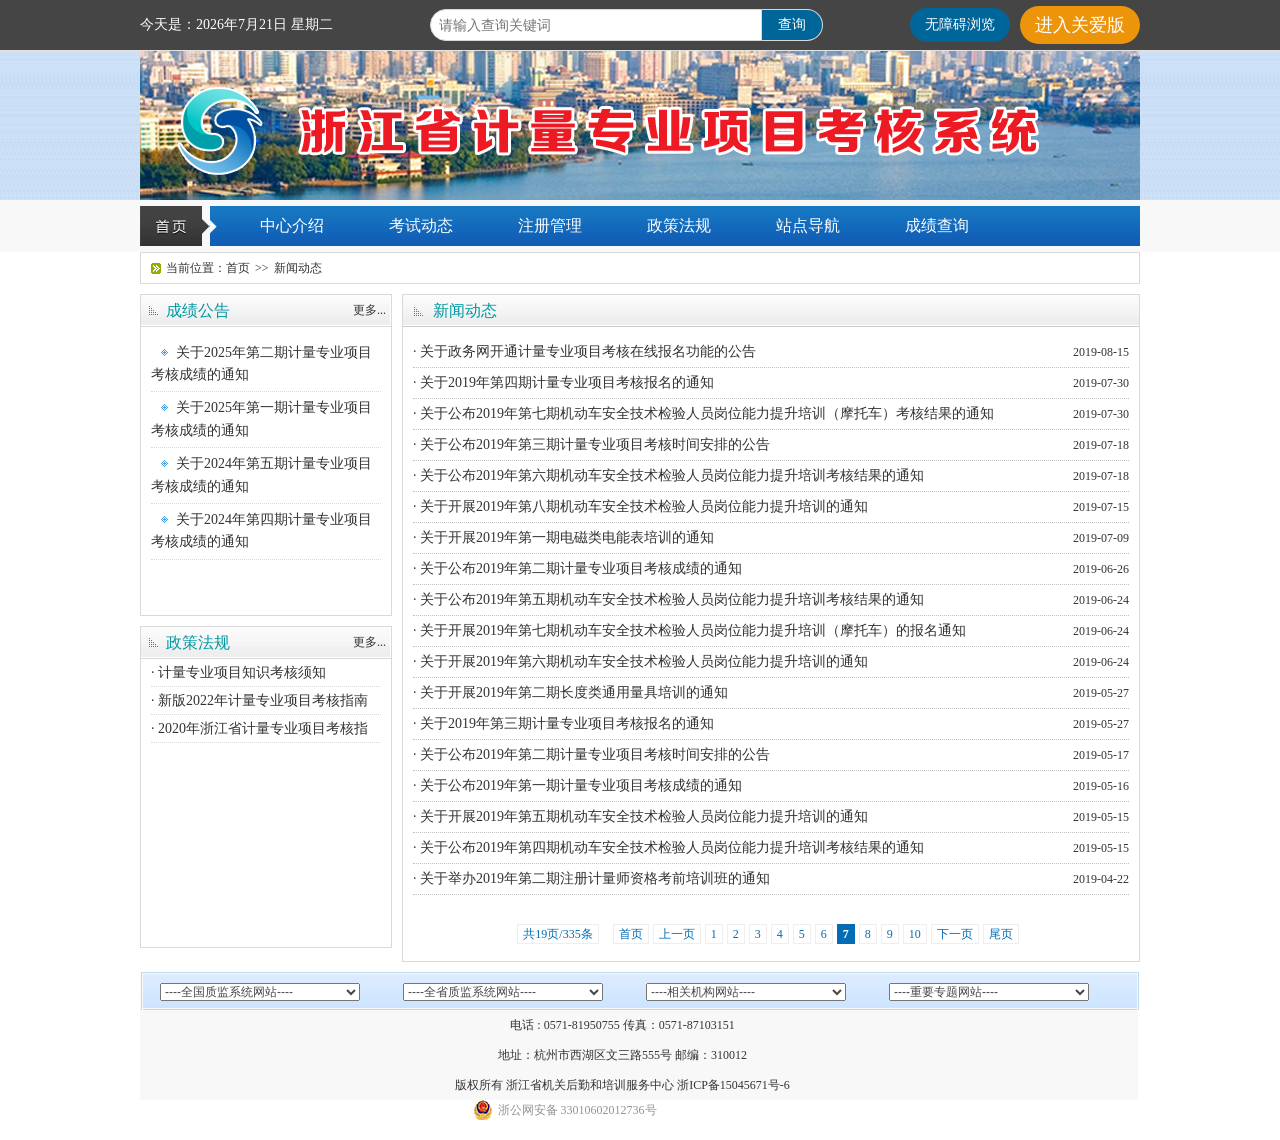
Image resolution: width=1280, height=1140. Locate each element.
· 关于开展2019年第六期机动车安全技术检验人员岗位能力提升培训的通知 (640, 661)
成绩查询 (937, 225)
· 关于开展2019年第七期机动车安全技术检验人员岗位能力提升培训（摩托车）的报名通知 (689, 630)
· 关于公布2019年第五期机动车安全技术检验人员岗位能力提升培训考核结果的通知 (668, 599)
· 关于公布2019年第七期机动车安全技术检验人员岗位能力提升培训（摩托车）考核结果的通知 (703, 413)
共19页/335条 (557, 934)
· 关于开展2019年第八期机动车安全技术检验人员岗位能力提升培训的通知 (640, 506)
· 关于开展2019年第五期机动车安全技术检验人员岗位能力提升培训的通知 (640, 816)
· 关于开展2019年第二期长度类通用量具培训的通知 (570, 692)
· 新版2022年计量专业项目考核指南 (259, 700)
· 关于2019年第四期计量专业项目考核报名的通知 (563, 382)
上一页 (677, 934)
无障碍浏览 (960, 24)
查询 (792, 24)
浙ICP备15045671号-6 (733, 1085)
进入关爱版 (1080, 25)
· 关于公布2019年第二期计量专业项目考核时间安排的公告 (591, 754)
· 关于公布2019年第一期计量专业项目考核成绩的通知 (577, 785)
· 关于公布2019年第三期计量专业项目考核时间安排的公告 (591, 444)
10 (915, 934)
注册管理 (550, 225)
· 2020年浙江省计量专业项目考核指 (259, 728)
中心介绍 (292, 225)
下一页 (955, 934)
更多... (369, 310)
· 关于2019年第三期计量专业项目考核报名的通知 (563, 723)
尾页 (1001, 934)
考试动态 (421, 225)
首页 (238, 268)
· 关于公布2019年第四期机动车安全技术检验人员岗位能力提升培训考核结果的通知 (668, 847)
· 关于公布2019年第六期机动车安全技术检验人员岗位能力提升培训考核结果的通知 (668, 475)
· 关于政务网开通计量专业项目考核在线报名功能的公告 (584, 351)
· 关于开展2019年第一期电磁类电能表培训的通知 (563, 537)
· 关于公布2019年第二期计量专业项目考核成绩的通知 (577, 568)
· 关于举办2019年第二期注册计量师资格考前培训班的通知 (591, 878)
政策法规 (679, 225)
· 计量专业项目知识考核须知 (238, 672)
